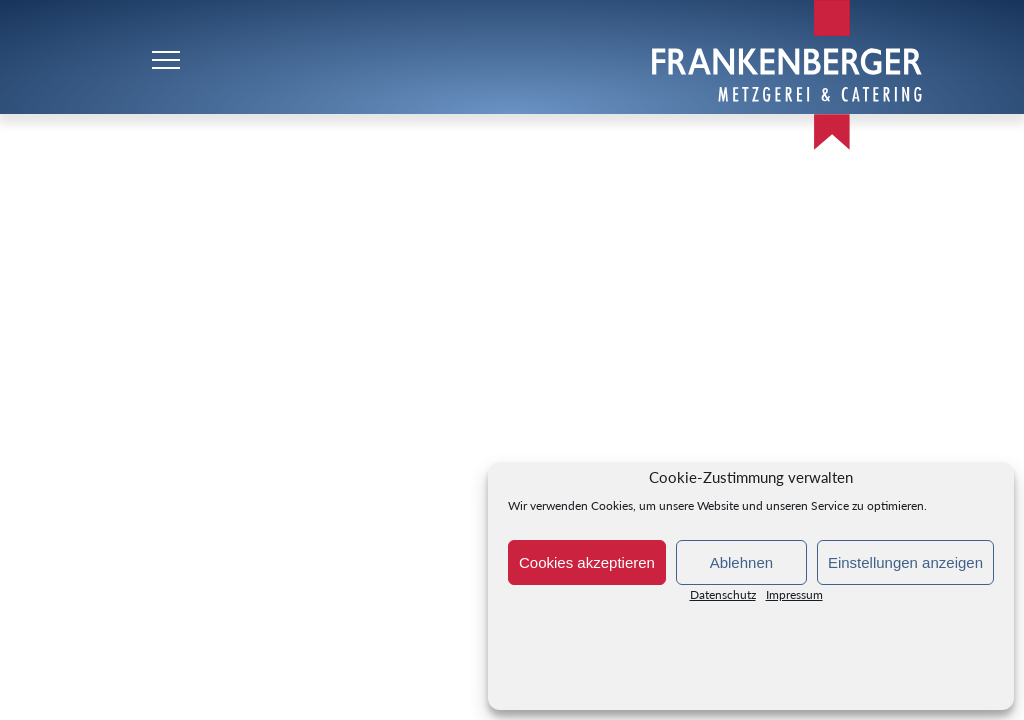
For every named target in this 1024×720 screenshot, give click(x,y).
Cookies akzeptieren (587, 562)
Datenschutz (723, 598)
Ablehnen (741, 562)
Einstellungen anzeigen (905, 562)
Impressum (794, 598)
